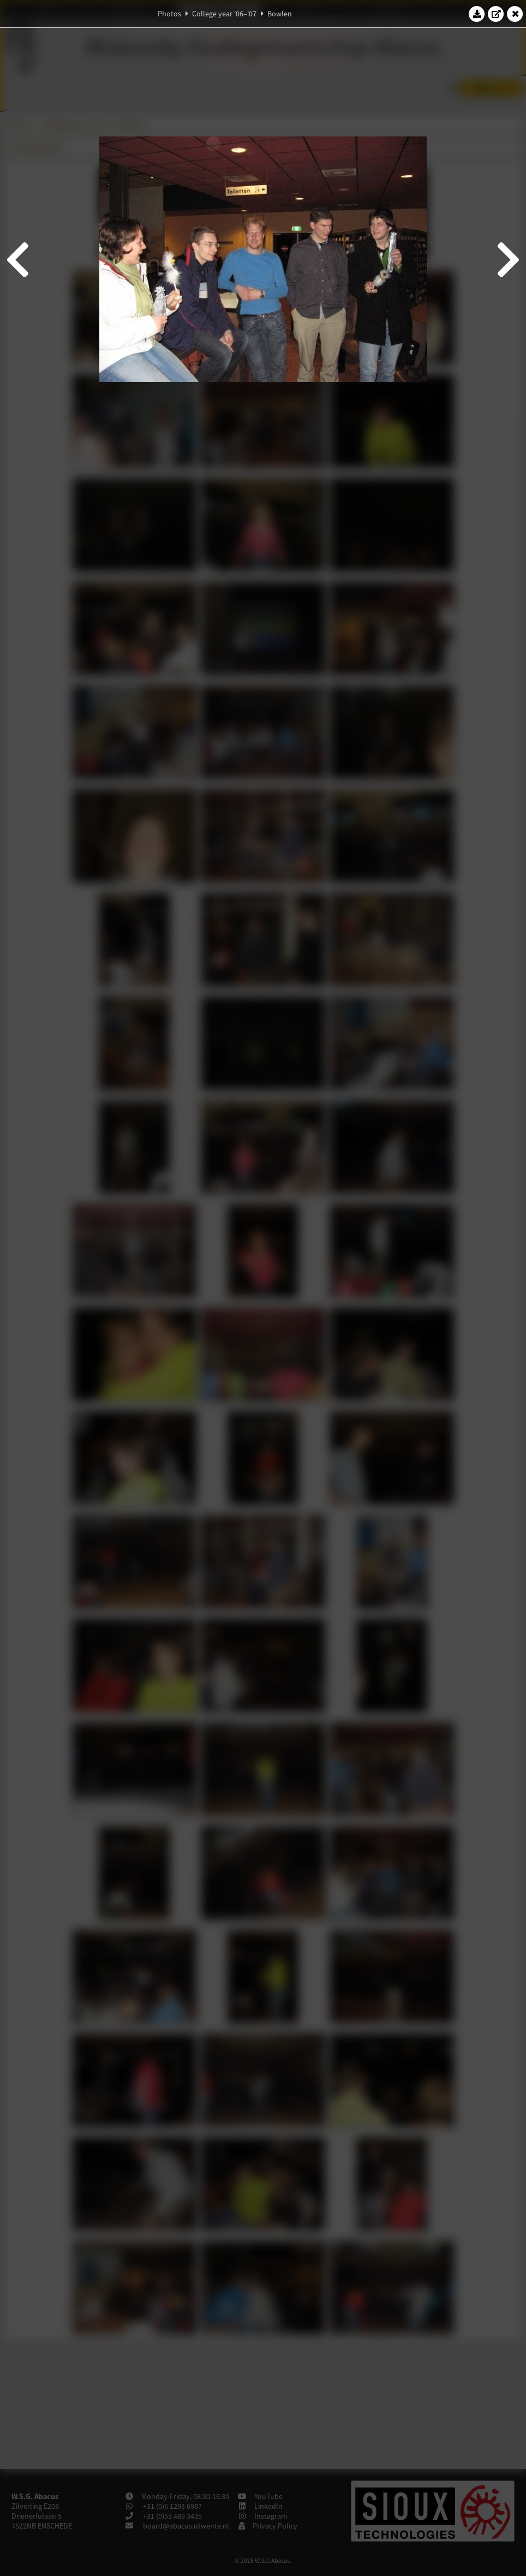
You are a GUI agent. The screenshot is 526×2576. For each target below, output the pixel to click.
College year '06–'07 (224, 14)
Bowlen (279, 14)
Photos (169, 14)
